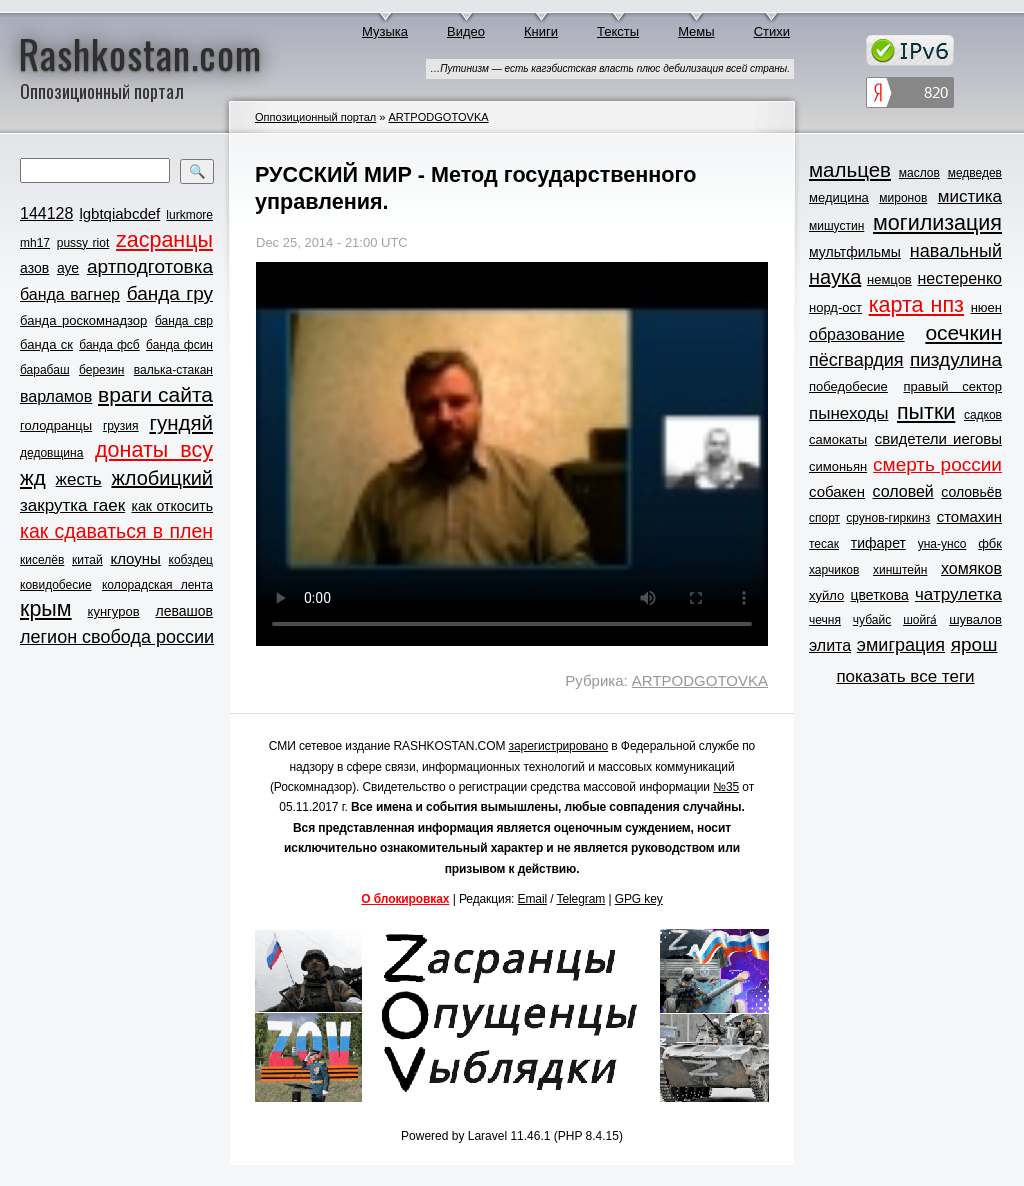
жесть (79, 479)
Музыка (385, 31)
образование (857, 334)
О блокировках (405, 899)
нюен (986, 307)
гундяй (181, 422)
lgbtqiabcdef (119, 213)
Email (533, 899)
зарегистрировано (559, 746)
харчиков (834, 570)
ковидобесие (56, 585)
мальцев (850, 169)
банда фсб (109, 345)
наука (835, 277)
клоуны (135, 558)
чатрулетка (958, 594)
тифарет (878, 543)
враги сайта (155, 394)
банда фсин (179, 345)
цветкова (880, 595)
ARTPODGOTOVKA (438, 117)
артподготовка (150, 266)
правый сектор (953, 386)
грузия (121, 426)
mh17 (35, 243)
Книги (541, 31)
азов (34, 268)
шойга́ (920, 620)
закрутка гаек (72, 505)
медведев (975, 173)
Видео (466, 31)
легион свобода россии (117, 637)
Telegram (581, 899)
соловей (902, 491)
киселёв (42, 560)
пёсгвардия (856, 360)
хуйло (826, 595)
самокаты (838, 439)
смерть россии (937, 464)
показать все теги (905, 676)
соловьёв (971, 492)
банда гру (170, 293)
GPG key (639, 899)
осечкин (963, 332)
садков (983, 415)
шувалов (975, 619)
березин (101, 370)
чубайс (872, 620)
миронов (903, 198)
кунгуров (114, 611)
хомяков (971, 568)
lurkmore (189, 215)
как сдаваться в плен (116, 531)
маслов (919, 173)
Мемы (696, 31)
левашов (184, 611)
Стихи (772, 31)
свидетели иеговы (938, 438)
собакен (837, 491)
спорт (824, 518)
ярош (974, 644)
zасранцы (164, 240)
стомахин (969, 516)
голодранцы (56, 425)
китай (87, 560)
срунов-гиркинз (888, 518)
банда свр (184, 321)
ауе (68, 268)
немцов (889, 279)
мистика (970, 196)
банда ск (46, 344)
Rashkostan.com (140, 53)
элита (830, 645)
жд (33, 477)
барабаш (45, 370)
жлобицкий (162, 478)
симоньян (838, 466)
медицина (839, 197)
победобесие (848, 386)
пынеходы (848, 413)
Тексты (618, 31)
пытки (926, 412)
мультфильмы (855, 252)
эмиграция (901, 645)
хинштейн (900, 570)
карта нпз (916, 305)
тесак (824, 544)
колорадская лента (157, 585)
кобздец (191, 560)
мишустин (836, 226)
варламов (56, 396)
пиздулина (956, 359)
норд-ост (835, 307)
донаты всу (154, 450)
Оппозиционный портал (315, 117)
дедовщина (51, 453)
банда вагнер (70, 294)
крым (46, 609)
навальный (956, 251)
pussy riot (83, 243)
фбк (990, 543)
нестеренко (960, 278)
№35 (726, 787)
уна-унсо (942, 544)
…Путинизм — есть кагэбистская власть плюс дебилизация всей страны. (610, 68)
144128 (46, 213)
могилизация (937, 223)
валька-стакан (173, 370)
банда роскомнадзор (83, 320)
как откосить (172, 506)
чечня (825, 620)
